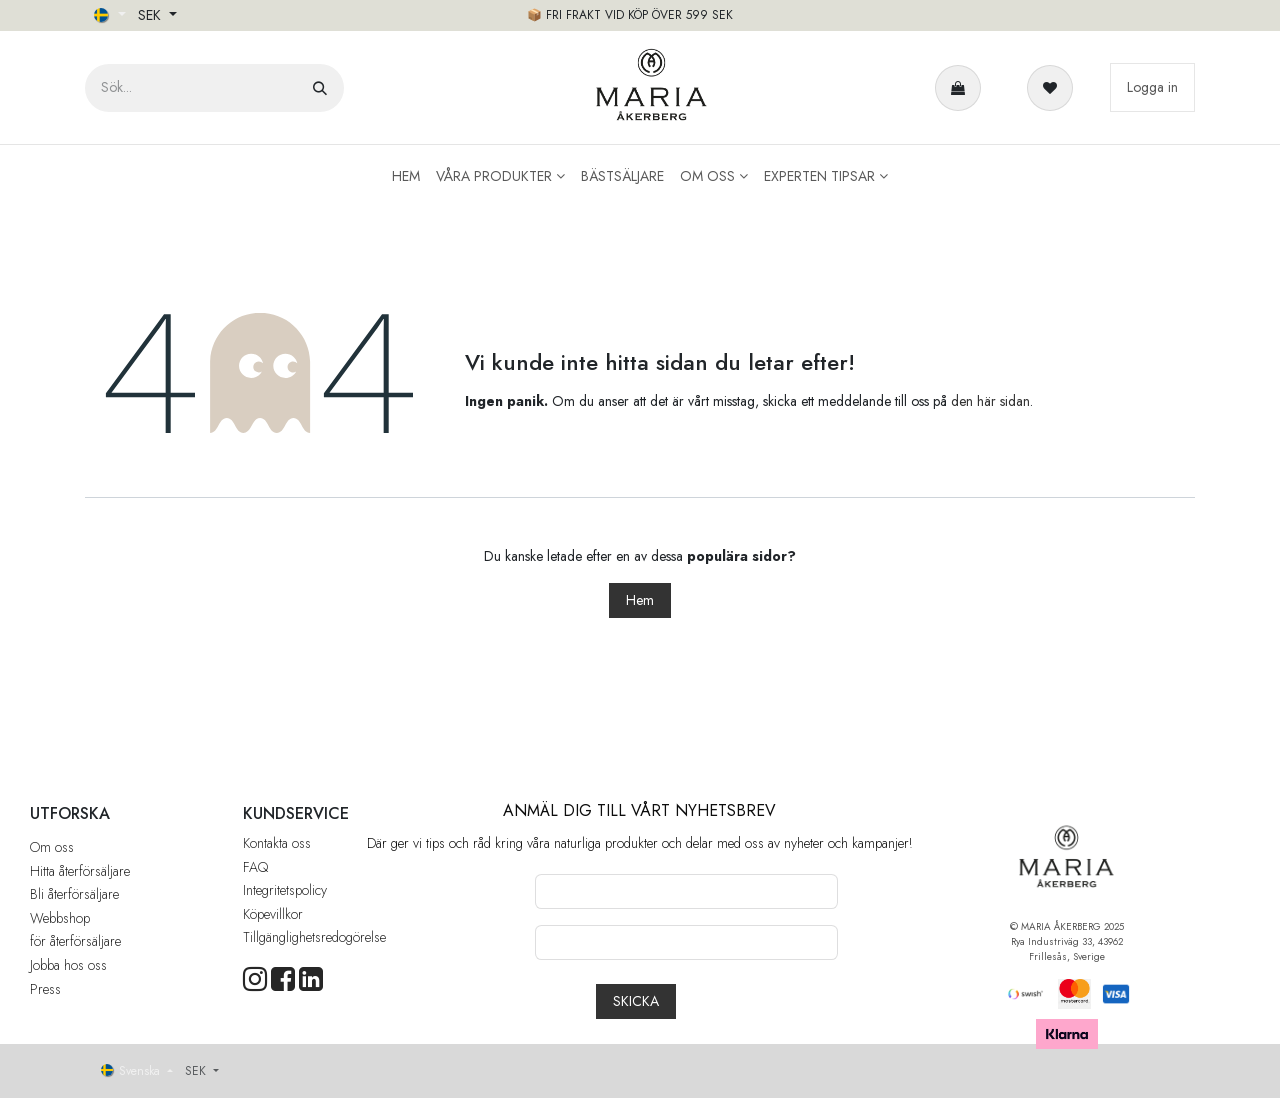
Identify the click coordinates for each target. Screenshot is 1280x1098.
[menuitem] (406, 176)
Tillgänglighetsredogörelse (314, 937)
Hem (640, 600)
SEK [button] (151, 15)
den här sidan (990, 401)
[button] (636, 1001)
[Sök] (320, 88)
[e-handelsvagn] (962, 88)
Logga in (1152, 87)
